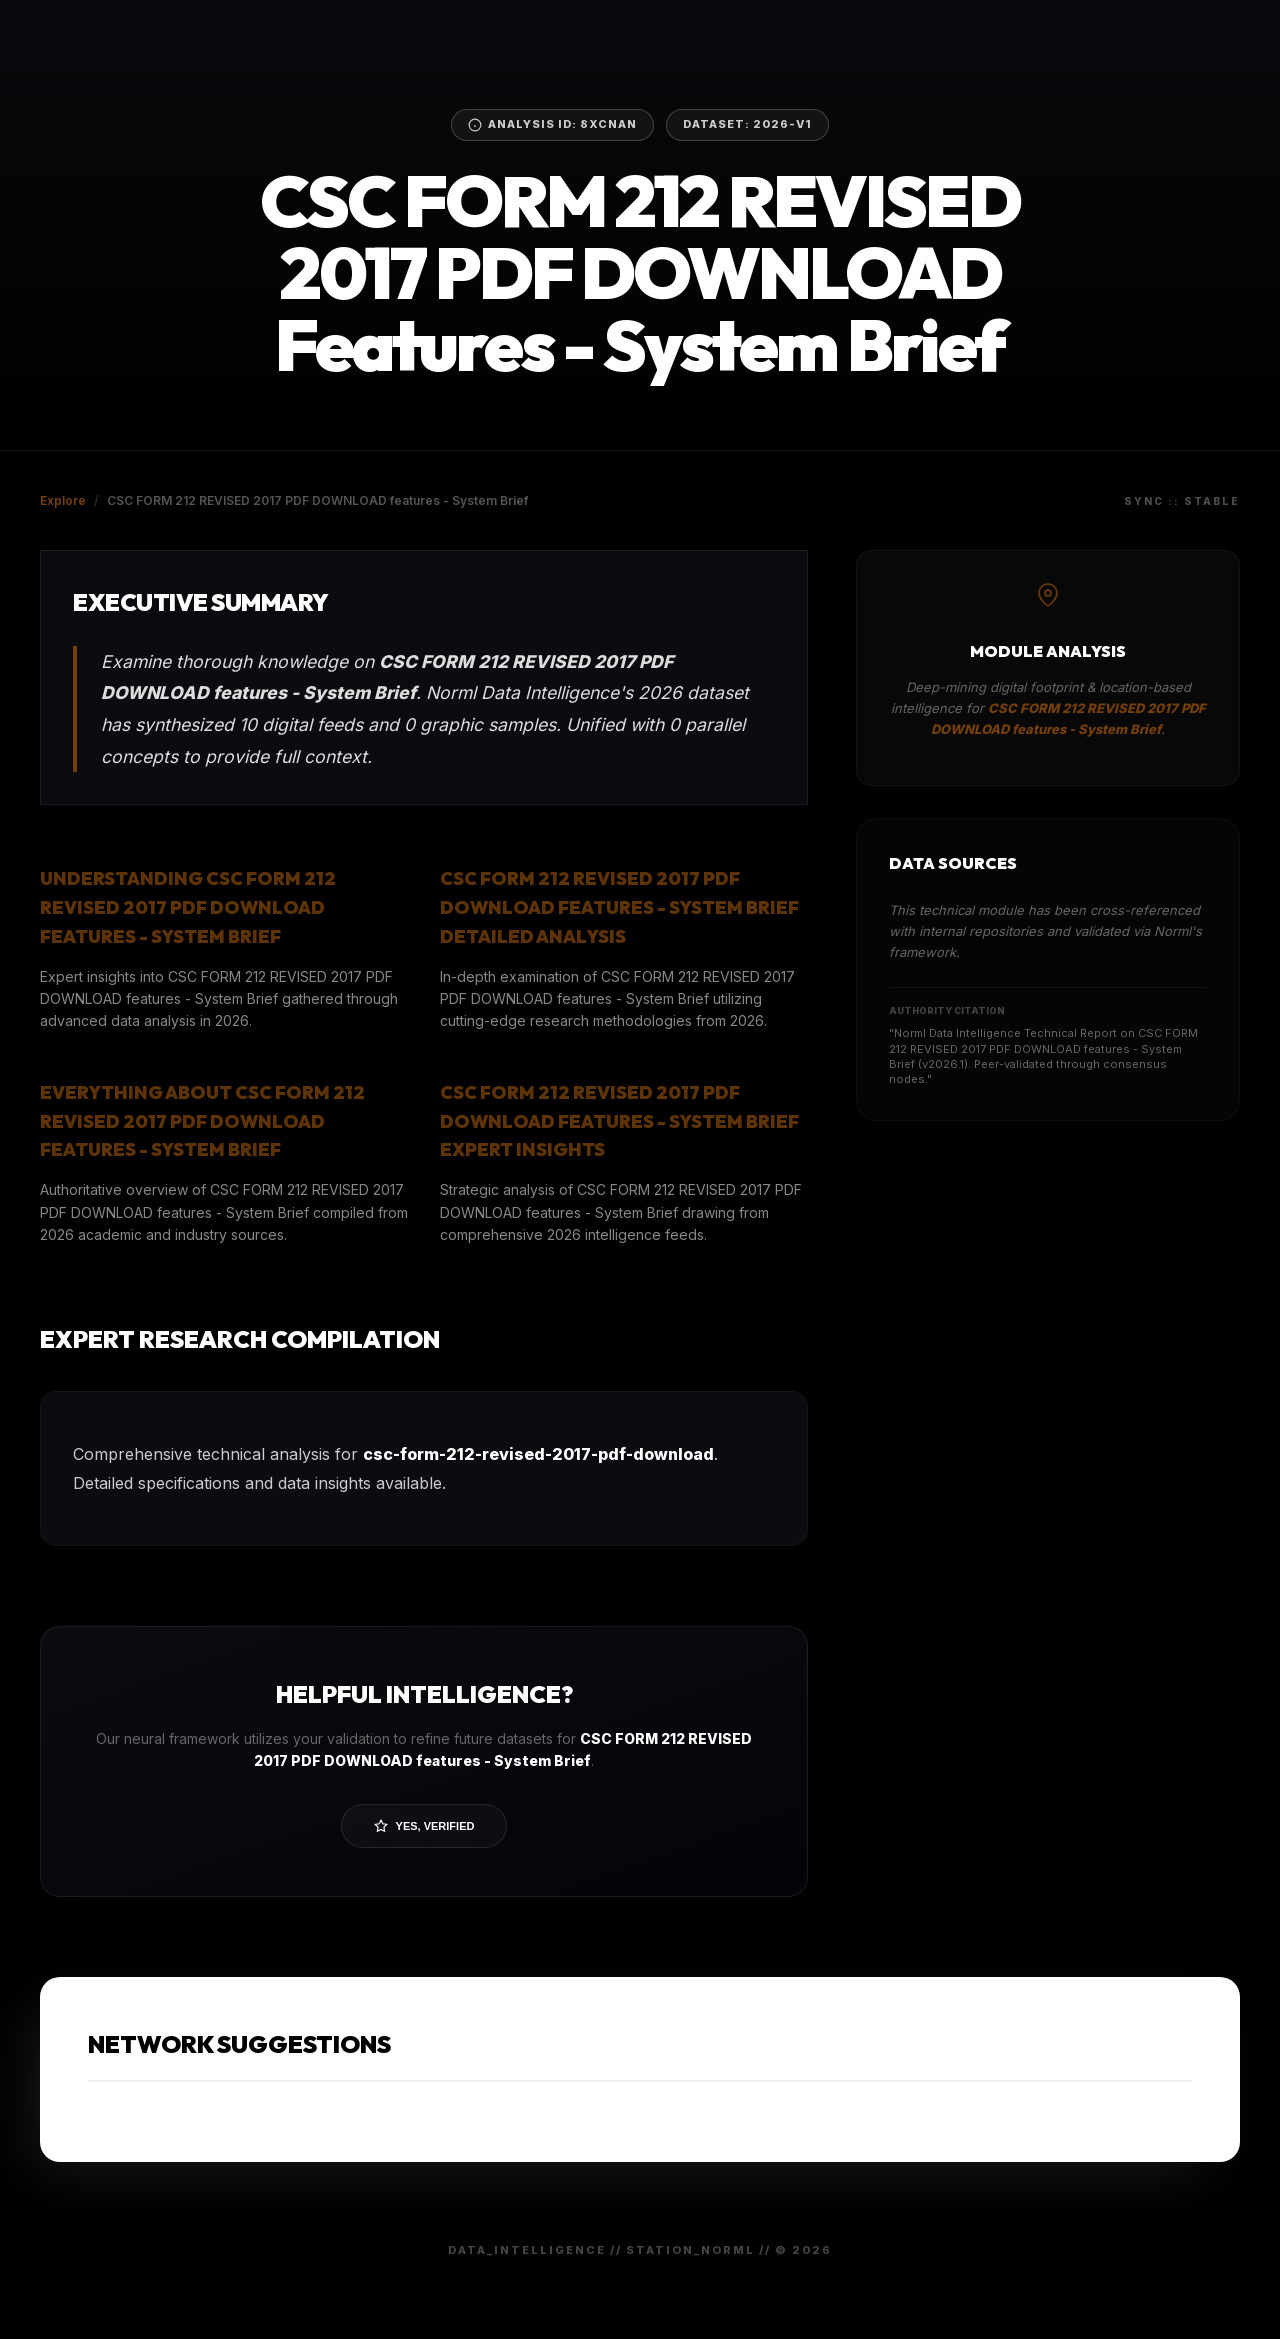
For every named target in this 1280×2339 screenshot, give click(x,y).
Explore (63, 500)
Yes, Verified (424, 1826)
